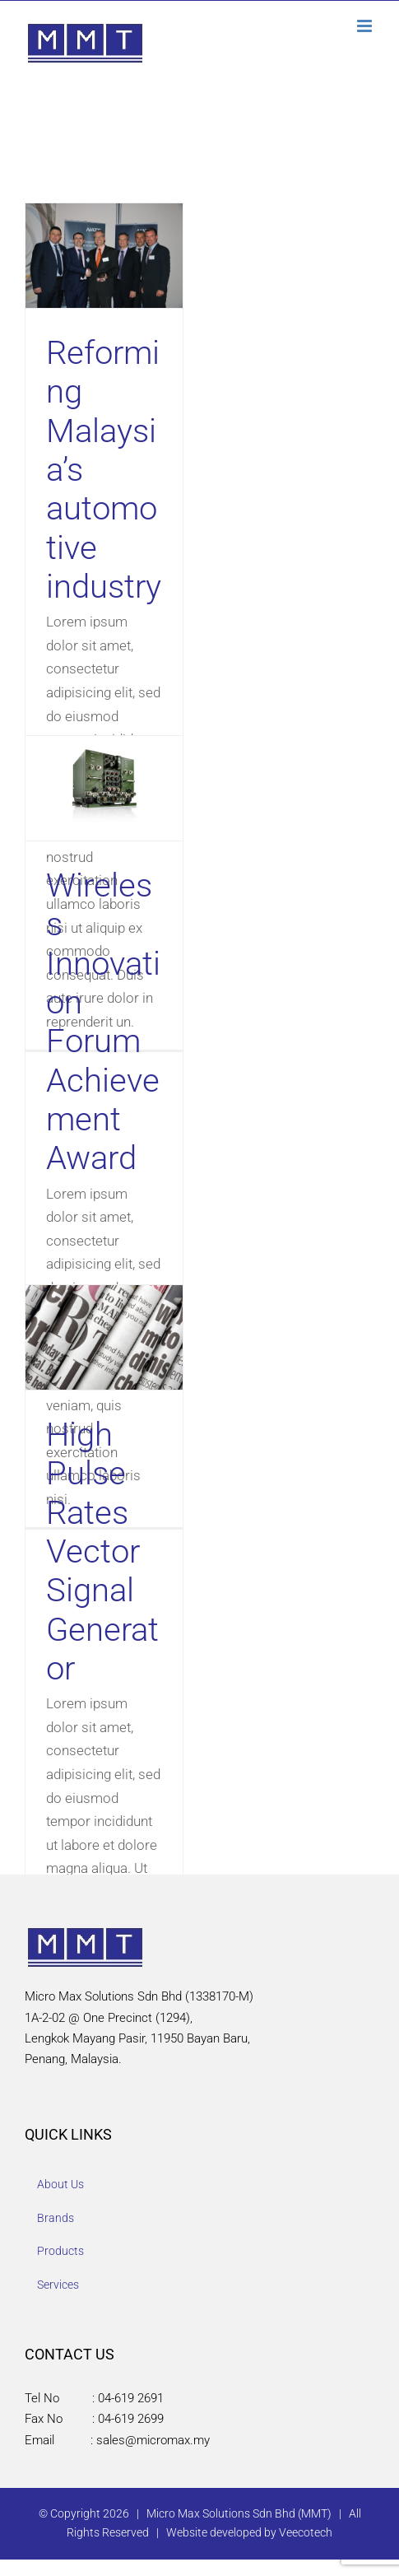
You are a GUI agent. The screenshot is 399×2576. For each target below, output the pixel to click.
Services (58, 2284)
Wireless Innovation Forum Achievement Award (103, 1021)
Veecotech (305, 2532)
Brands (55, 2217)
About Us (60, 2184)
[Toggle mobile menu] (365, 26)
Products (60, 2250)
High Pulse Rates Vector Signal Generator (102, 1551)
